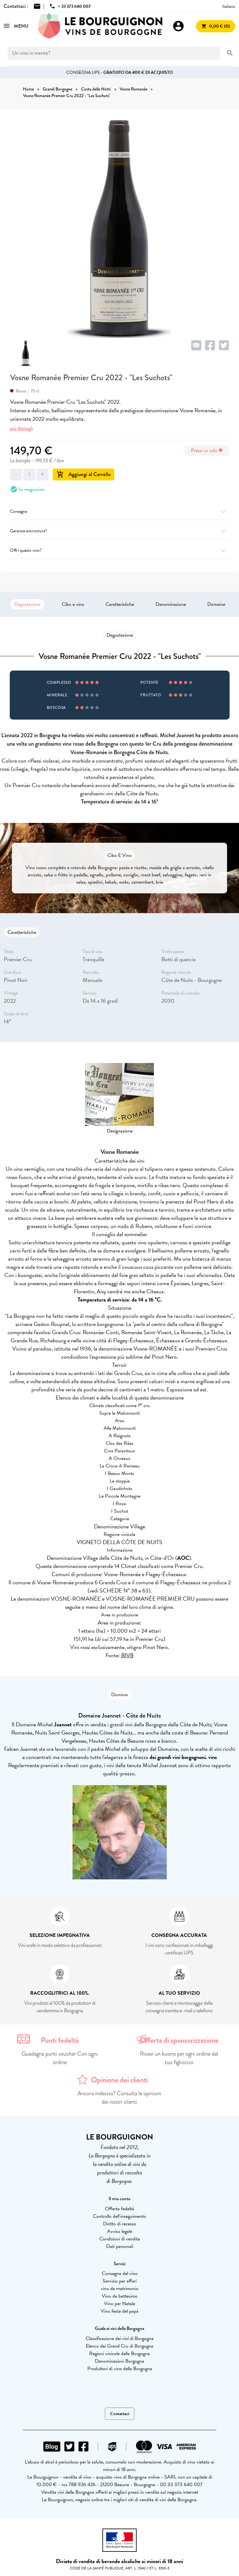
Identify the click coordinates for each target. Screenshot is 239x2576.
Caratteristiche (120, 604)
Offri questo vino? (119, 550)
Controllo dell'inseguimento (119, 2216)
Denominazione (170, 604)
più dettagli (21, 428)
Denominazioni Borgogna (119, 2361)
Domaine (216, 604)
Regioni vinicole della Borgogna (119, 2353)
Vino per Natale (119, 2303)
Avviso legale (119, 2231)
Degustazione (27, 604)
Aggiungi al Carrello (84, 474)
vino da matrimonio (120, 2288)
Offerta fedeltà (119, 2208)
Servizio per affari (120, 2281)
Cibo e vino (73, 604)
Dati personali (119, 2246)
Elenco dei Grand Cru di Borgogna (119, 2346)
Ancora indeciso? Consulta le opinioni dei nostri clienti (119, 2097)
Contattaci (119, 2413)
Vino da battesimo (120, 2296)
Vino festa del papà (120, 2311)
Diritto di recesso (119, 2224)
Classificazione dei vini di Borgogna (120, 2338)
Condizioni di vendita (119, 2239)
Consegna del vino (120, 2273)
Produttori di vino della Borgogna (119, 2368)
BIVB (127, 1655)
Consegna (119, 511)
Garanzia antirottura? (119, 531)
